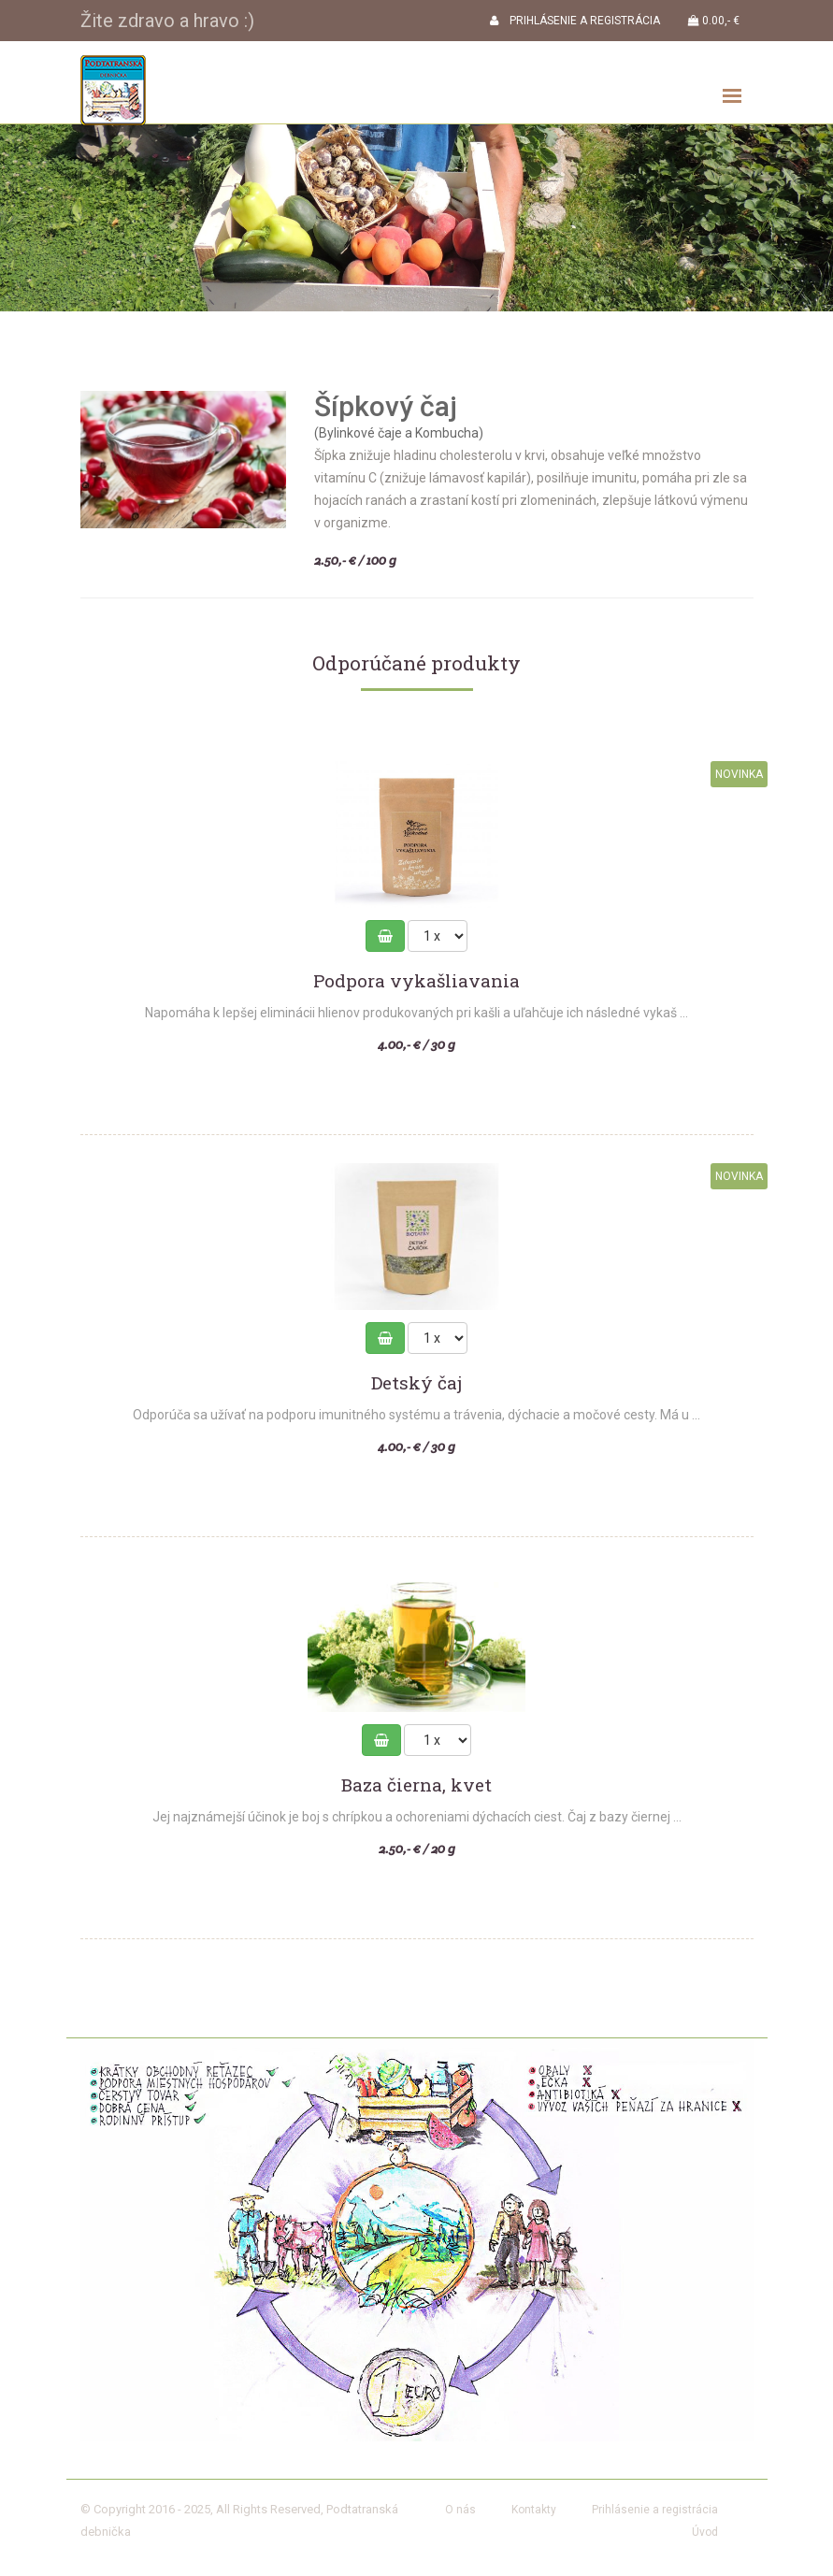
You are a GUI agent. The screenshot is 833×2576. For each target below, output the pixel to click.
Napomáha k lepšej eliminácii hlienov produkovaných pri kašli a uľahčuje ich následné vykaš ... (416, 1012)
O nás (460, 2509)
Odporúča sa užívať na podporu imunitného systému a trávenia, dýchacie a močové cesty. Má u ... (416, 1414)
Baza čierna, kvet (416, 1785)
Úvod (705, 2532)
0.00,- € (714, 20)
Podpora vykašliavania (416, 981)
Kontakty (533, 2509)
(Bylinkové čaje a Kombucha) (398, 432)
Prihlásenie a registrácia (655, 2509)
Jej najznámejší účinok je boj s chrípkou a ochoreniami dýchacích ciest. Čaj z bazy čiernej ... (417, 1816)
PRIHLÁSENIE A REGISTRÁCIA (575, 20)
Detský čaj (416, 1383)
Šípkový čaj (385, 406)
